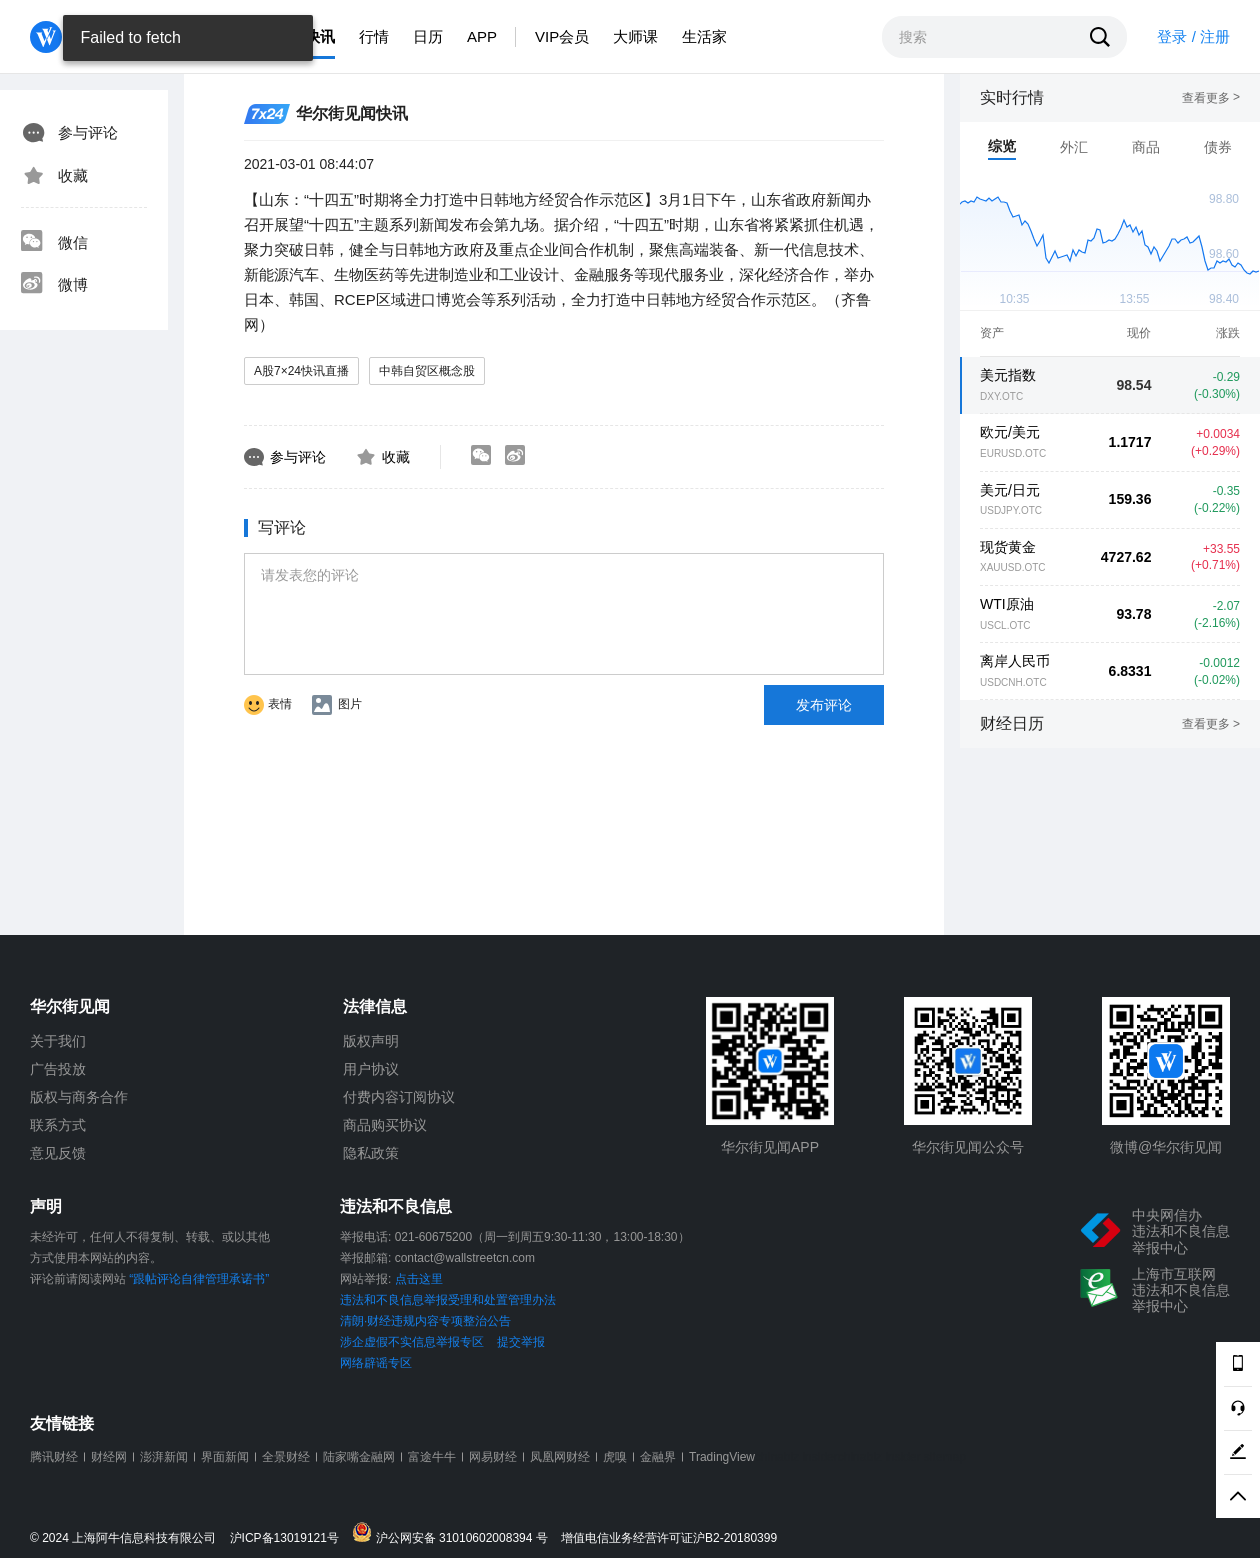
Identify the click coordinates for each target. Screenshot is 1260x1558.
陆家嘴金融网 (359, 1457)
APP (482, 36)
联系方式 (58, 1125)
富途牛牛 (432, 1457)
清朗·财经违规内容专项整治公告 (425, 1321)
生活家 (704, 36)
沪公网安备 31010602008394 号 (454, 1533)
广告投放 (58, 1069)
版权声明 (371, 1041)
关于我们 (58, 1041)
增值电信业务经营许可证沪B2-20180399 (669, 1538)
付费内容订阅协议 (399, 1097)
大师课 (635, 36)
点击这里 (419, 1279)
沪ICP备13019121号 (289, 1538)
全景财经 (286, 1457)
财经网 (109, 1457)
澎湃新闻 (164, 1457)
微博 (54, 285)
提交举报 (521, 1342)
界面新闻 (225, 1457)
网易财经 (493, 1457)
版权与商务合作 (79, 1097)
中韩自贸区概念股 (427, 371)
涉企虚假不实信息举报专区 (412, 1342)
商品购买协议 (385, 1125)
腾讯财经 (54, 1457)
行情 (374, 36)
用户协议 (371, 1069)
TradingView (722, 1457)
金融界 (658, 1457)
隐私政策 (371, 1153)
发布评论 (824, 705)
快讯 (320, 36)
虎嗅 (615, 1457)
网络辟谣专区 (376, 1363)
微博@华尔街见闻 (1166, 1147)
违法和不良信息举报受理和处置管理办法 (448, 1300)
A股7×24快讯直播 (301, 371)
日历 (428, 36)
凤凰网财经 (560, 1457)
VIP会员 (562, 36)
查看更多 (1211, 98)
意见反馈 (58, 1153)
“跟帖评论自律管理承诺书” (199, 1279)
